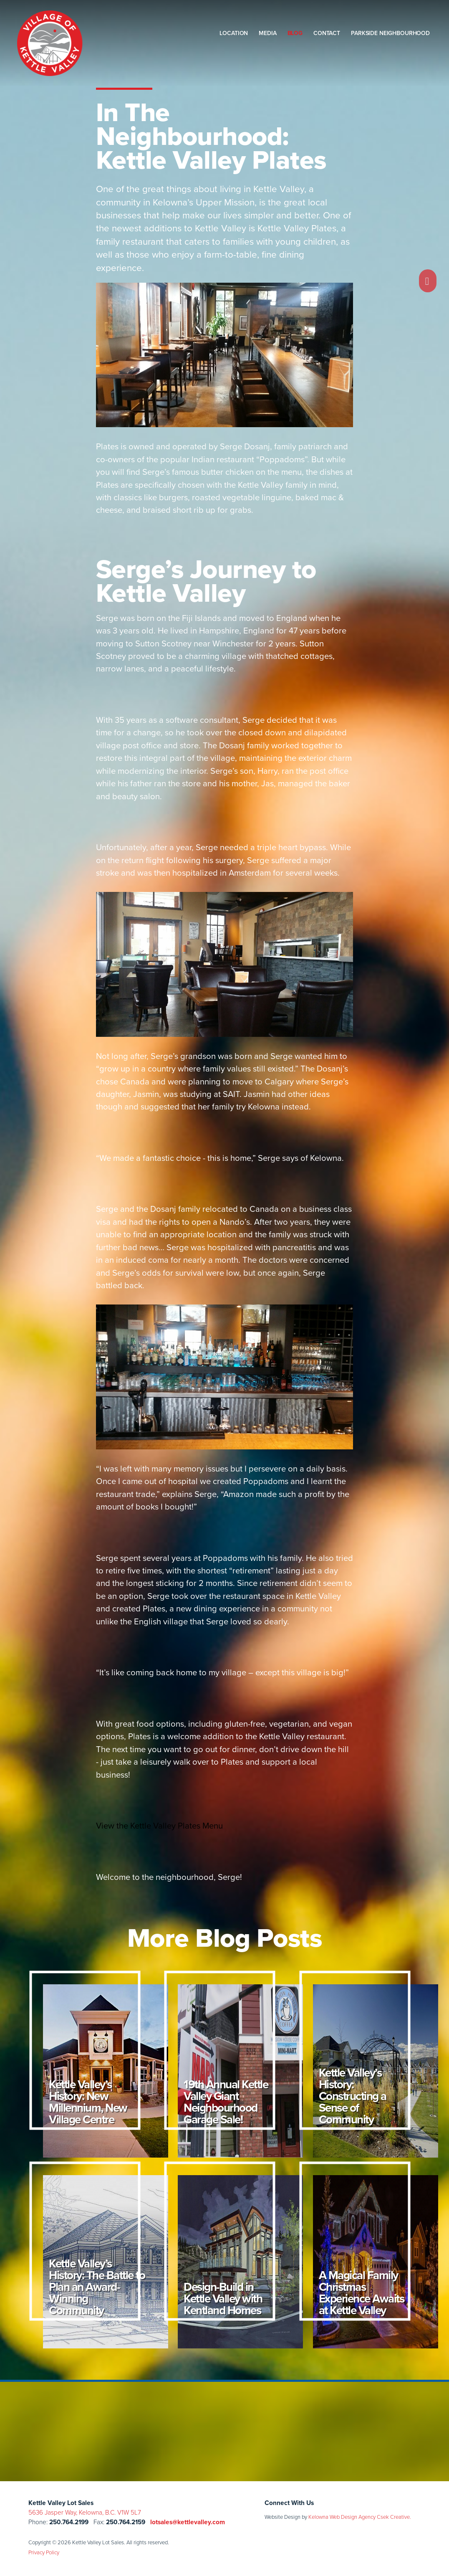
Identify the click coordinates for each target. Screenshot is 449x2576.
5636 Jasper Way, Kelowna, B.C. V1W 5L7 (84, 2512)
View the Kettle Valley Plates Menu (159, 1825)
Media (267, 33)
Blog (295, 33)
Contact (326, 33)
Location (233, 33)
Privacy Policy (43, 2552)
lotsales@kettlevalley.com (187, 2522)
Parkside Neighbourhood (390, 33)
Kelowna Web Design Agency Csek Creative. (359, 2517)
